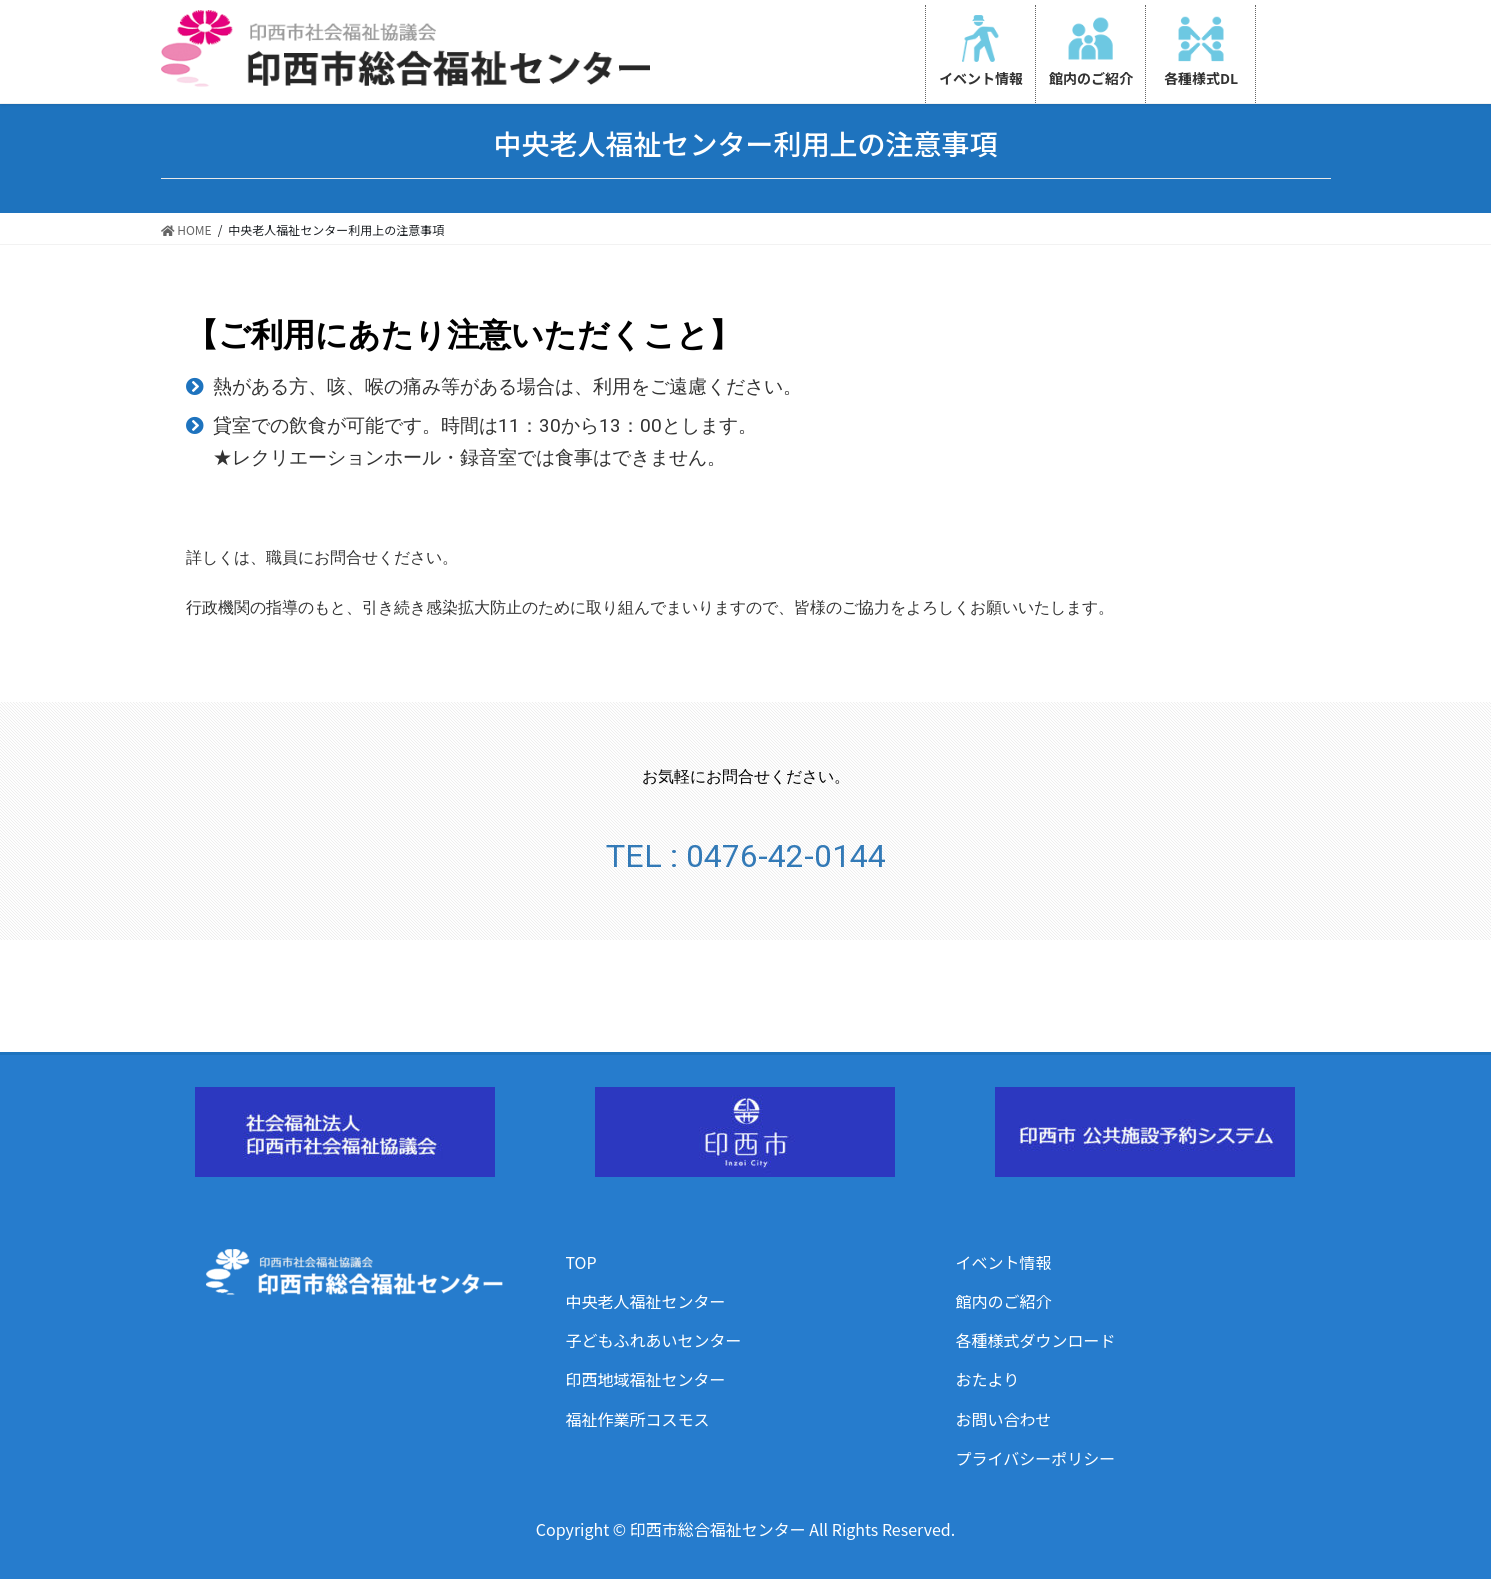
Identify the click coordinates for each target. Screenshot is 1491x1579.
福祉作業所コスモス (638, 1419)
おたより (988, 1379)
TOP (581, 1262)
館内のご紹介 (1004, 1301)
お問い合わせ (1004, 1419)
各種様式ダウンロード (1036, 1340)
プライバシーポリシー (1036, 1458)
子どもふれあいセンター (654, 1340)
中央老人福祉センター (646, 1301)
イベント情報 (1004, 1262)
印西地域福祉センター (646, 1379)
